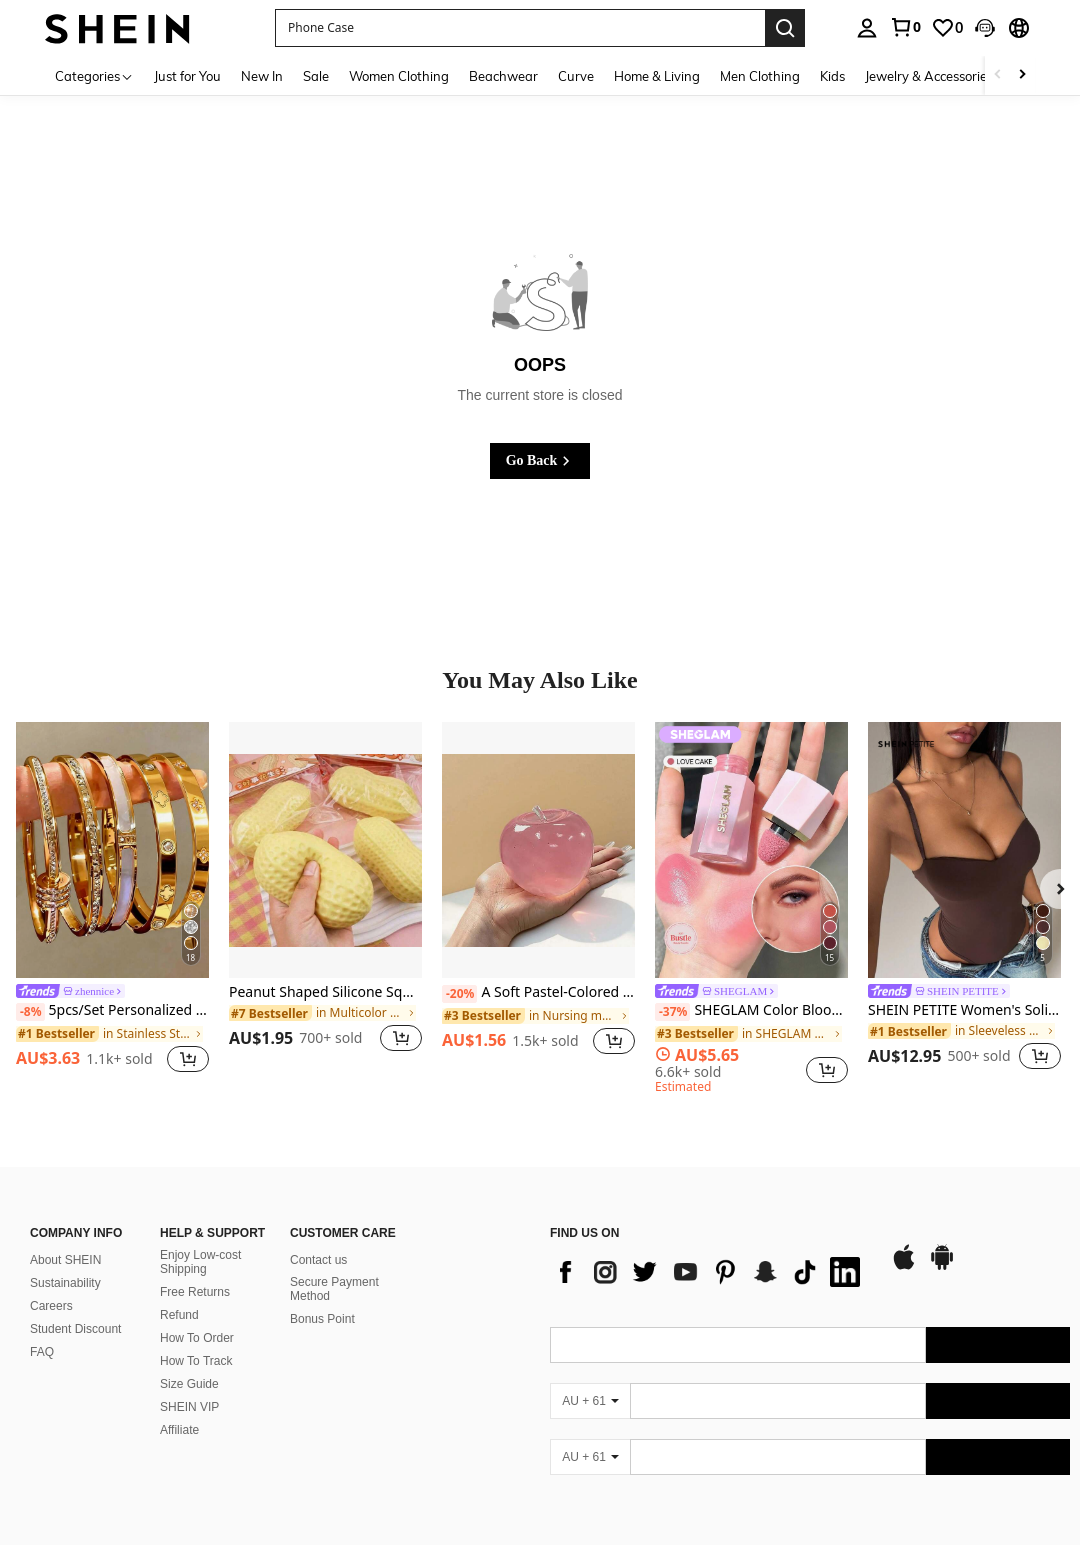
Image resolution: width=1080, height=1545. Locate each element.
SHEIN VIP (189, 1383)
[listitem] (112, 900)
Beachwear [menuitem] (503, 76)
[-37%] (672, 1012)
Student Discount (75, 1305)
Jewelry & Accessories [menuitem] (929, 76)
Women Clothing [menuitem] (399, 76)
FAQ (42, 1328)
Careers (51, 1282)
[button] (520, 28)
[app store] (904, 1243)
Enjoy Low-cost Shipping (200, 1238)
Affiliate (179, 1406)
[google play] (942, 1243)
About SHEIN (65, 1236)
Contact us (318, 1236)
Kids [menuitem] (832, 76)
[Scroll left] (998, 75)
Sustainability (65, 1259)
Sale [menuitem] (316, 76)
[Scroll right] (1022, 75)
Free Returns (195, 1268)
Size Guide (189, 1360)
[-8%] (30, 1012)
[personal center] (867, 28)
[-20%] (459, 994)
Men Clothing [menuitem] (760, 76)
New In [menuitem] (262, 76)
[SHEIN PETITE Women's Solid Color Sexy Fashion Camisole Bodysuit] (964, 850)
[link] (905, 27)
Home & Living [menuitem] (657, 76)
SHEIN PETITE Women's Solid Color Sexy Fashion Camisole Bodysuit (964, 1010)
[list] (710, 1248)
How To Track (196, 1337)
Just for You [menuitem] (187, 76)
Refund (179, 1291)
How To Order (197, 1314)
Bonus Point (322, 1295)
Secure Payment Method (334, 1265)
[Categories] (94, 75)
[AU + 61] (590, 1377)
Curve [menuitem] (576, 76)
